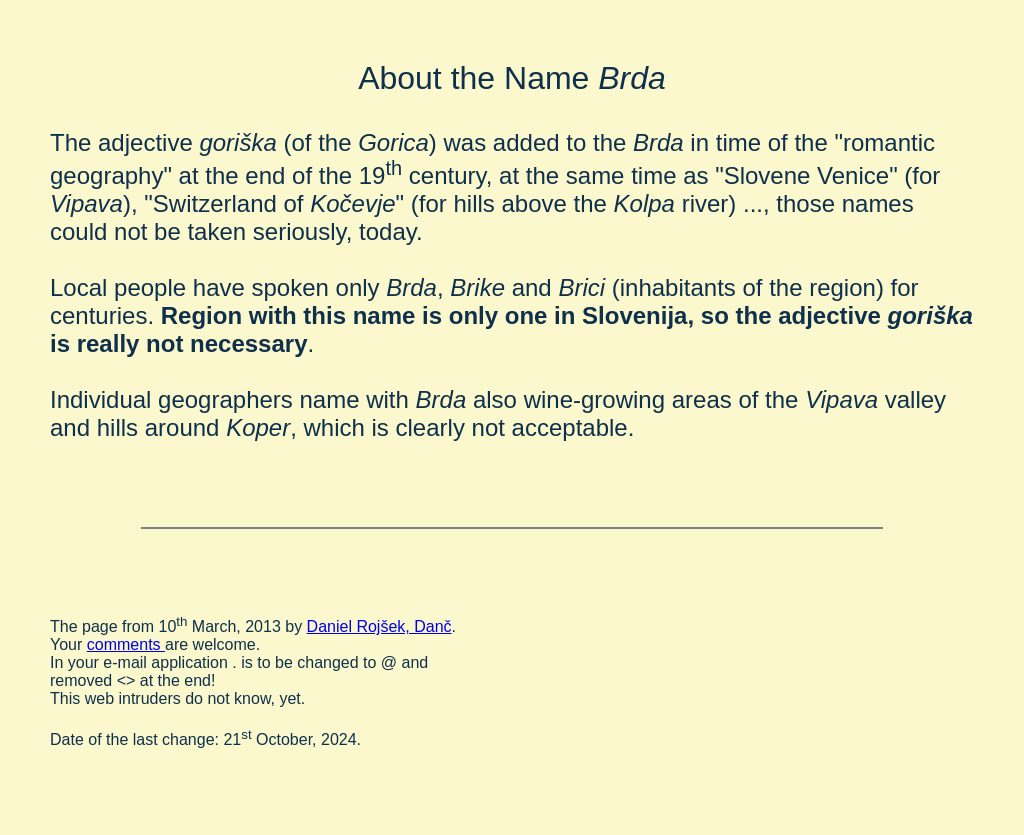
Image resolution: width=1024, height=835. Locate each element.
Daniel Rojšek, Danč (379, 626)
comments (126, 644)
